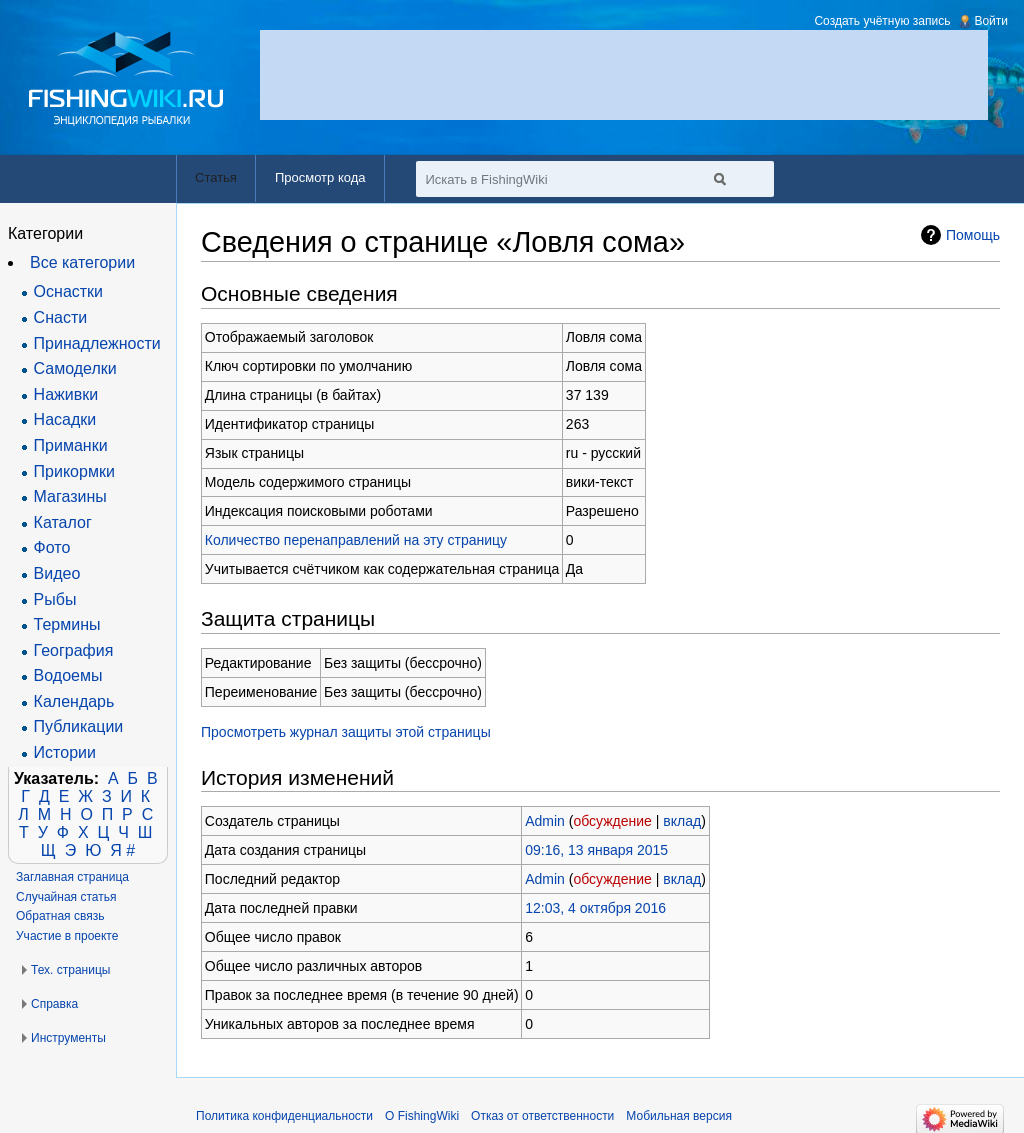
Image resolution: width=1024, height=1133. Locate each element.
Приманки (71, 445)
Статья (216, 177)
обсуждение (612, 821)
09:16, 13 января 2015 (596, 850)
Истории (65, 752)
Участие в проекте (67, 936)
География (74, 650)
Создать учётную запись (882, 21)
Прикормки (74, 471)
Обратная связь (60, 916)
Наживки (66, 394)
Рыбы (55, 599)
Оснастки (68, 291)
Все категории (82, 262)
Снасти (61, 317)
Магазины (70, 496)
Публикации (79, 726)
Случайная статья (66, 897)
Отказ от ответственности (542, 1116)
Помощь (973, 235)
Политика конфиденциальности (284, 1116)
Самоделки (75, 368)
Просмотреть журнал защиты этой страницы (346, 732)
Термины (67, 624)
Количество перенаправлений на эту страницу (356, 540)
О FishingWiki (422, 1116)
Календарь (74, 701)
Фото (52, 547)
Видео (57, 573)
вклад (682, 821)
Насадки (65, 419)
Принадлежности (97, 343)
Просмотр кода (320, 177)
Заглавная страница (72, 877)
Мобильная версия (679, 1116)
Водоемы (68, 675)
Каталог (63, 522)
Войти (991, 21)
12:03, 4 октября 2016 (595, 908)
